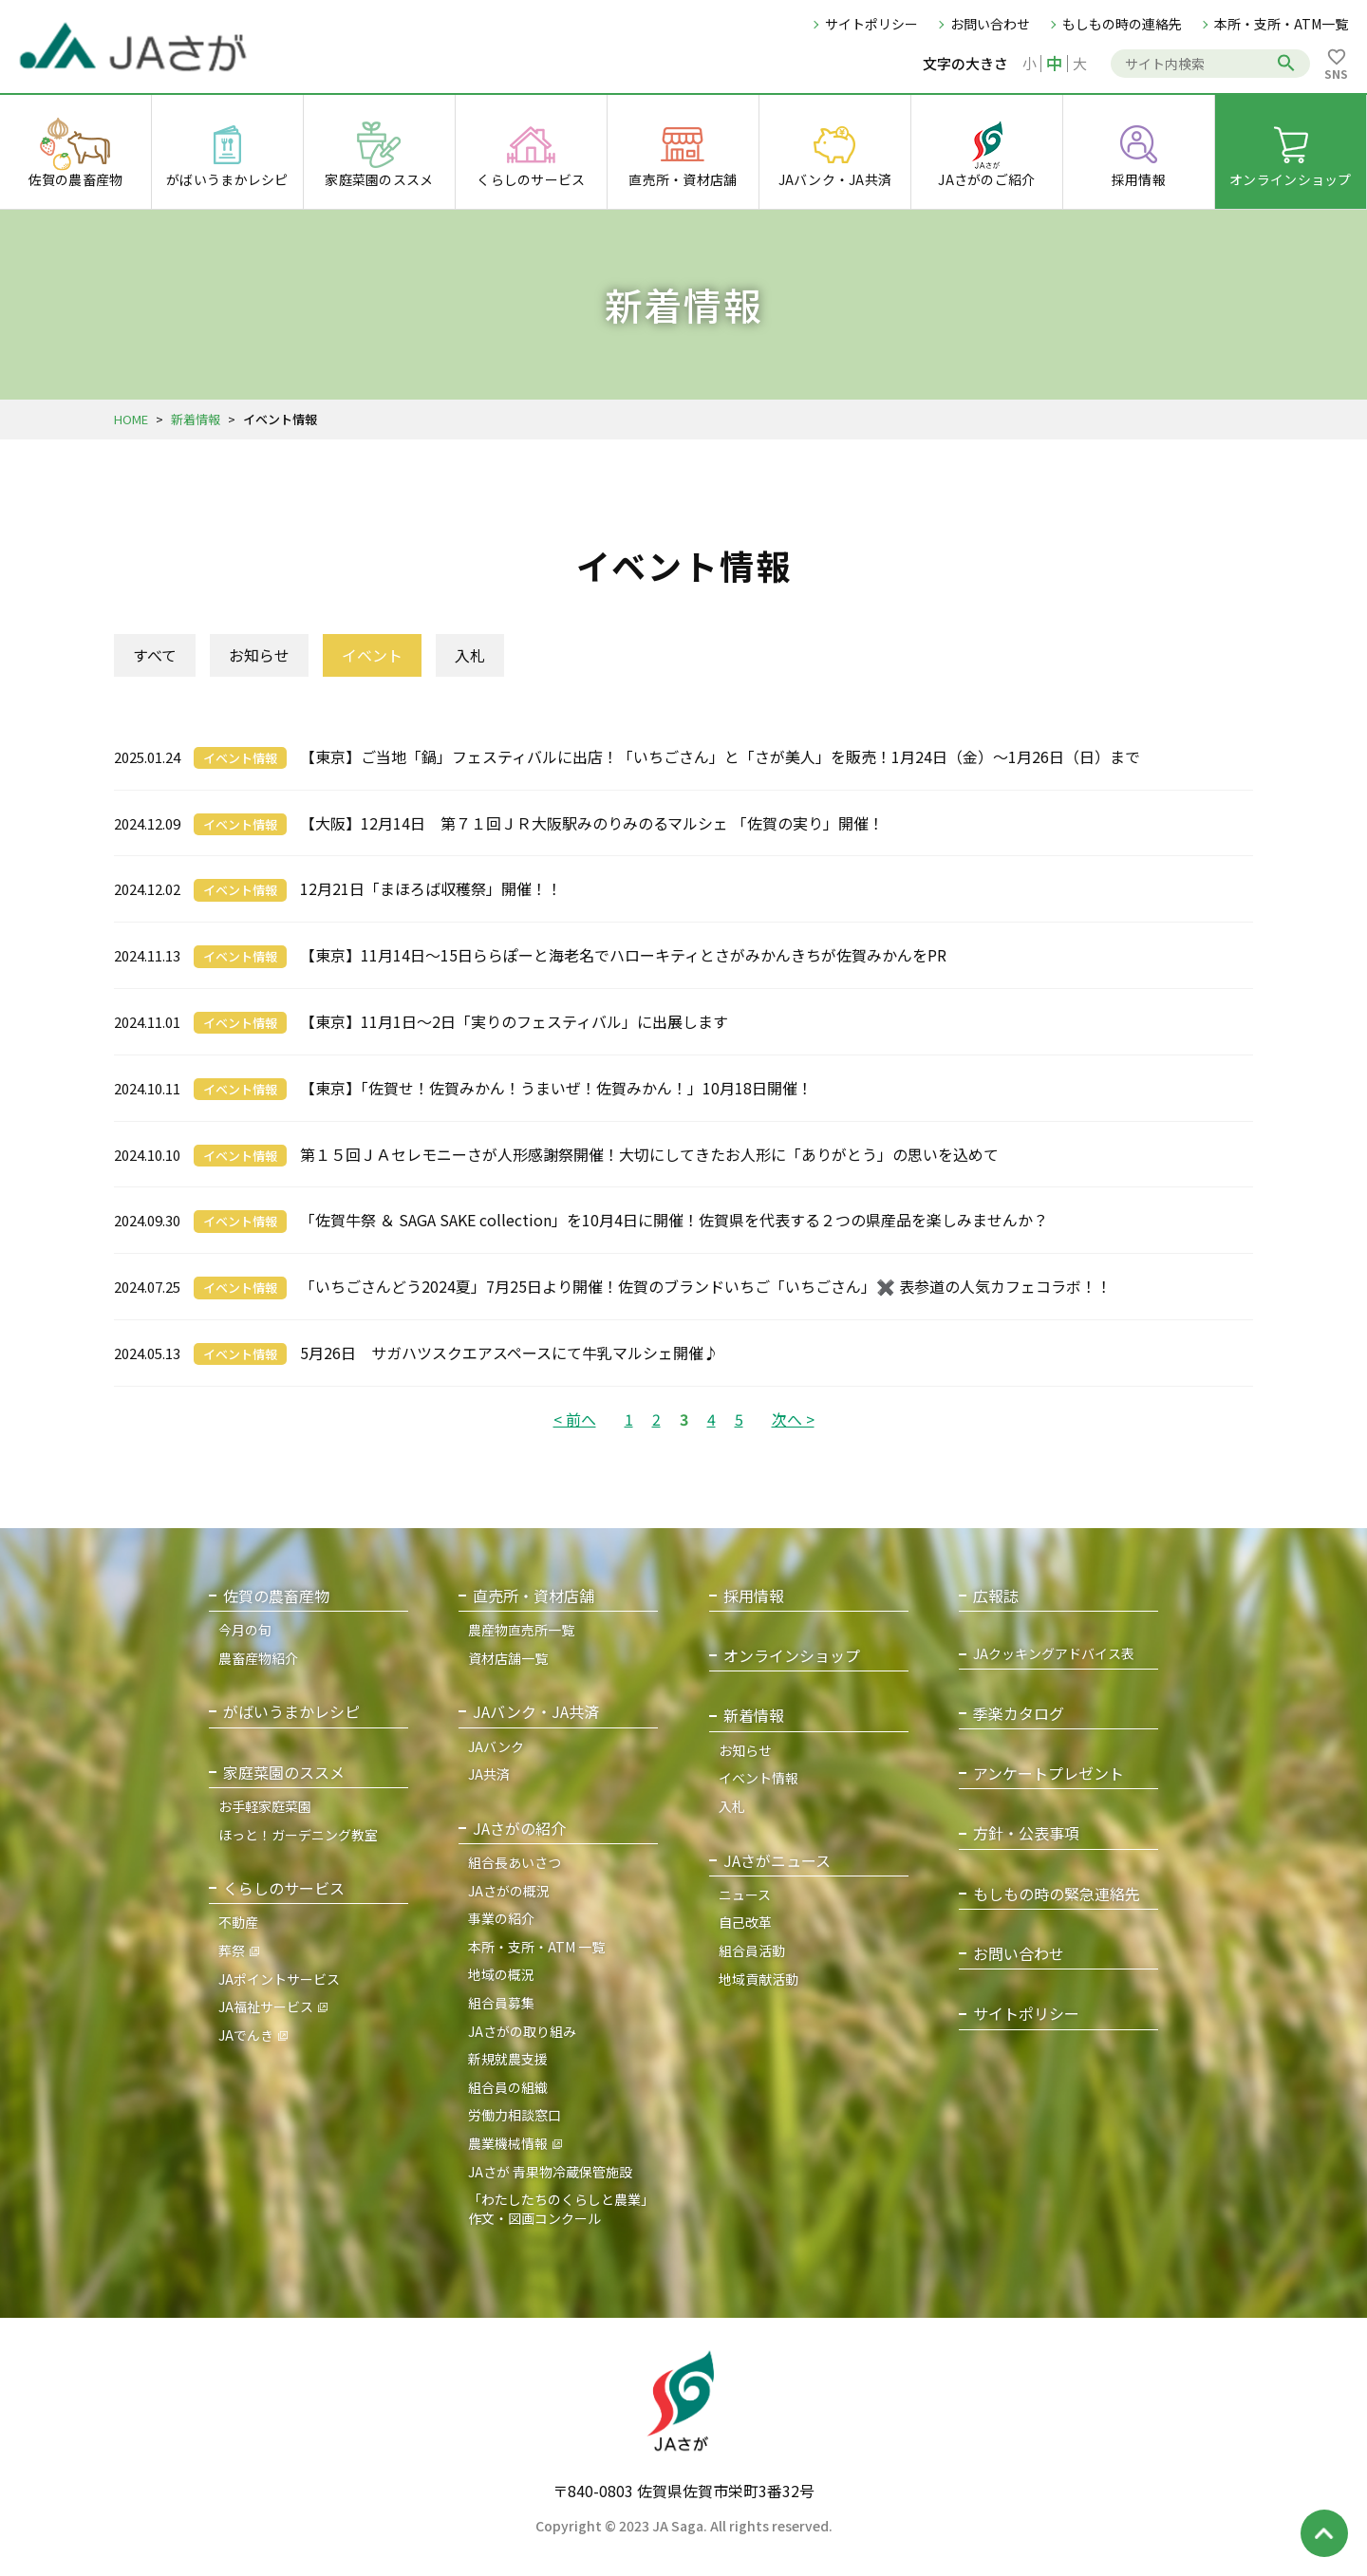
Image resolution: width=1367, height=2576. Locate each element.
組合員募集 (501, 2002)
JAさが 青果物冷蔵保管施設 (550, 2171)
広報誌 (996, 1596)
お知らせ (259, 655)
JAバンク (496, 1746)
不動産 (238, 1922)
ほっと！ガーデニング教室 (298, 1834)
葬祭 (231, 1950)
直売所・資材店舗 (533, 1596)
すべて (155, 655)
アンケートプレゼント (1048, 1773)
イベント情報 (240, 758)
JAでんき (245, 2034)
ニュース (745, 1894)
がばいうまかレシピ (291, 1712)
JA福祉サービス (265, 2006)
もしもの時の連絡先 (1122, 23)
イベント (372, 655)
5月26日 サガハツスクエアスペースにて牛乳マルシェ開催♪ (509, 1352)
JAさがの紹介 (519, 1828)
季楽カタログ (1018, 1714)
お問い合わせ (990, 23)
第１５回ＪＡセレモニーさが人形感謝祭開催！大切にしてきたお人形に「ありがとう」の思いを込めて (649, 1154)
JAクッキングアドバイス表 (1053, 1654)
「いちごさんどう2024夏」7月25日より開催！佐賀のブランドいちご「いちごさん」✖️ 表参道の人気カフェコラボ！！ (706, 1286)
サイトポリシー (871, 23)
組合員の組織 (508, 2087)
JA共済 (489, 1773)
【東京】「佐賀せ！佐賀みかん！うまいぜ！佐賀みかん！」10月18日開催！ (556, 1087)
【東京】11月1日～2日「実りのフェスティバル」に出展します (514, 1021)
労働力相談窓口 (514, 2114)
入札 (470, 655)
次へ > (793, 1419)
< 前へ (574, 1419)
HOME (131, 419)
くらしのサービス (284, 1888)
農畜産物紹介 (258, 1658)
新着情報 (195, 419)
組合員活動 (752, 1950)
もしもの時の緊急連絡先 (1056, 1894)
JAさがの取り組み (522, 2031)
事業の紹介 (501, 1918)
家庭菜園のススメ (284, 1772)
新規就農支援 (508, 2058)
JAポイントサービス (279, 1978)
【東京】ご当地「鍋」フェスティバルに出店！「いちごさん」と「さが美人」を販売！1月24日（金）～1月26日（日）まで (720, 756)
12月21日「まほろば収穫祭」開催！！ (431, 888)
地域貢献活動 (758, 1978)
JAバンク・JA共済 (536, 1712)
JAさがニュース (777, 1861)
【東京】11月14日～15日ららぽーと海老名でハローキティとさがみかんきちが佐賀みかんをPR (623, 954)
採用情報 (753, 1596)
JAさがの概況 (509, 1890)
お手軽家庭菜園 (264, 1806)
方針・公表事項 (1026, 1833)
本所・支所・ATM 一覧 (536, 1946)
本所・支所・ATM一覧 (1281, 23)
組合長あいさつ (514, 1862)
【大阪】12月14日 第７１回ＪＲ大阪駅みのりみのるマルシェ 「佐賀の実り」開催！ (592, 823)
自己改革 (745, 1922)
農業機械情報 (508, 2143)
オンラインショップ (791, 1656)
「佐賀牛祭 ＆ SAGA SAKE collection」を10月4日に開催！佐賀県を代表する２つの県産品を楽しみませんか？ (674, 1219)
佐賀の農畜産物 (276, 1596)
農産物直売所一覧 (521, 1629)
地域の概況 (501, 1974)
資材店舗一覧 (508, 1658)
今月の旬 (245, 1629)
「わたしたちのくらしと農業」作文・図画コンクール (561, 2209)
